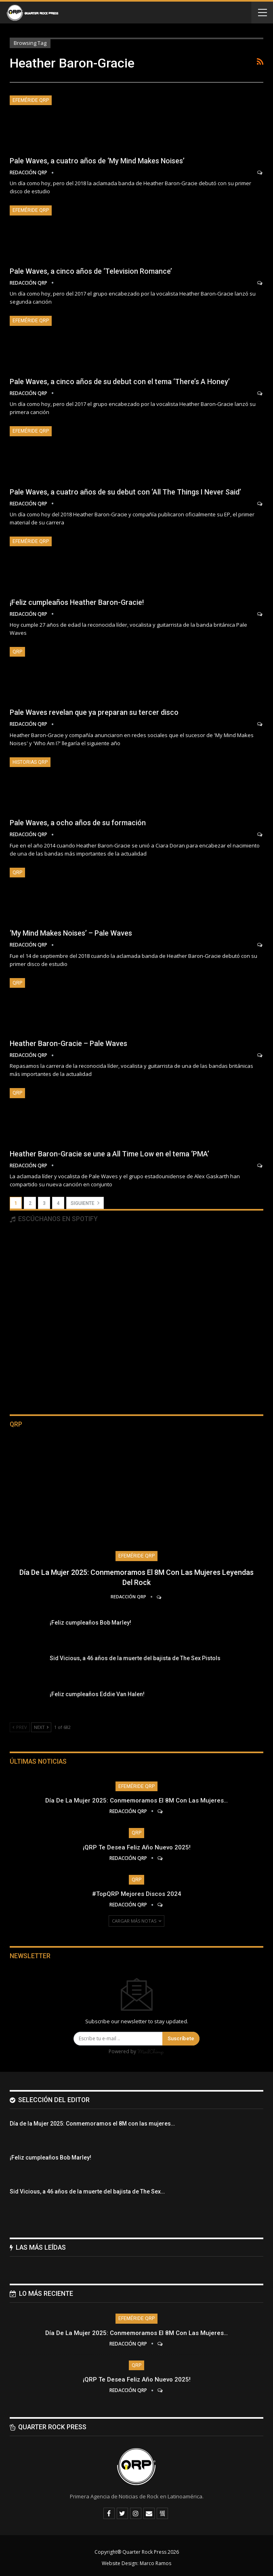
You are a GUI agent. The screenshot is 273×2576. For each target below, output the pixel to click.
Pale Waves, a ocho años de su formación (78, 822)
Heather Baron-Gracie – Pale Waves (68, 1043)
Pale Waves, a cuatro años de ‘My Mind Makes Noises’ (97, 160)
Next (41, 1727)
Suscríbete (181, 2038)
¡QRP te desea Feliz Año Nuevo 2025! (137, 1847)
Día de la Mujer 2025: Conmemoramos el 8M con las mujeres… (136, 1800)
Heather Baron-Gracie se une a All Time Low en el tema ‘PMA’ (109, 1154)
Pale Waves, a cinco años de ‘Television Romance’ (91, 271)
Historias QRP (30, 762)
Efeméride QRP (31, 100)
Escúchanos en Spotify (54, 1219)
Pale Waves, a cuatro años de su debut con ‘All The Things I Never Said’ (125, 492)
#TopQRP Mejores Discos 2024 (136, 1894)
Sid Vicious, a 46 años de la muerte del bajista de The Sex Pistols (135, 1658)
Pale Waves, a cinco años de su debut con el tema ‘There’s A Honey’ (120, 381)
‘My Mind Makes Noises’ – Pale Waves (71, 933)
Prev (20, 1727)
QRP (17, 652)
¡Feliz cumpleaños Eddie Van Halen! (97, 1694)
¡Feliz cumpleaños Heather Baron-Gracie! (77, 602)
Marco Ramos (155, 2563)
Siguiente (85, 1203)
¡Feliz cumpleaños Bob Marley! (90, 1622)
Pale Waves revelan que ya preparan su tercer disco (94, 712)
